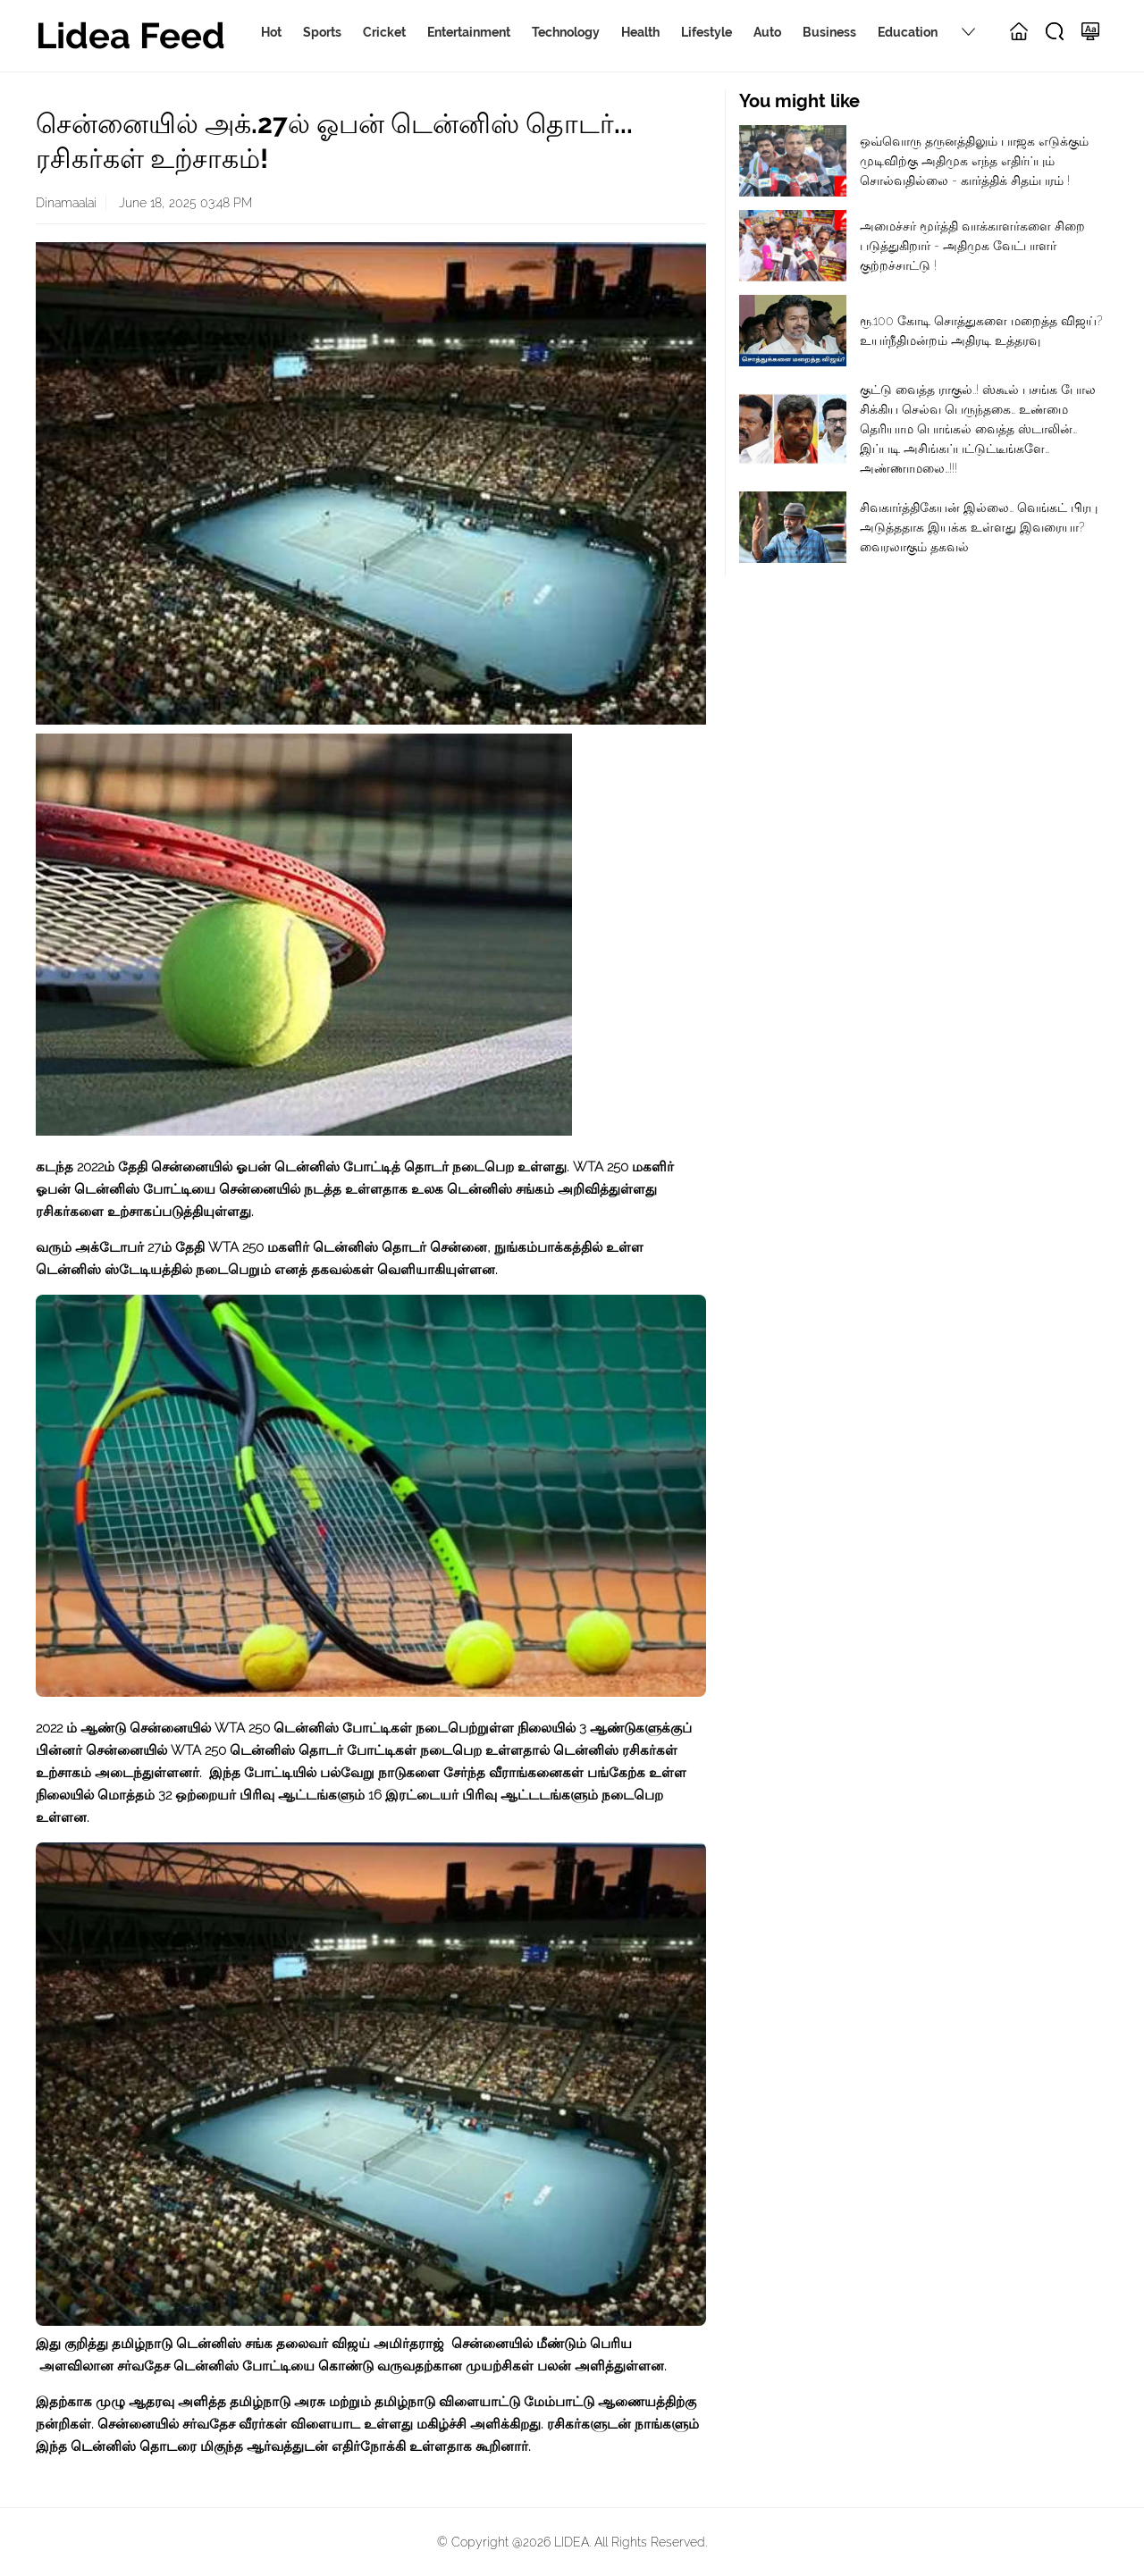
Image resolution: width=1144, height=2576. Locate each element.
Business (829, 32)
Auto (767, 32)
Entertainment (468, 32)
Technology (566, 32)
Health (640, 32)
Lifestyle (706, 32)
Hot (271, 32)
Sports (322, 32)
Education (908, 32)
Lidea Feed (130, 35)
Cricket (384, 32)
